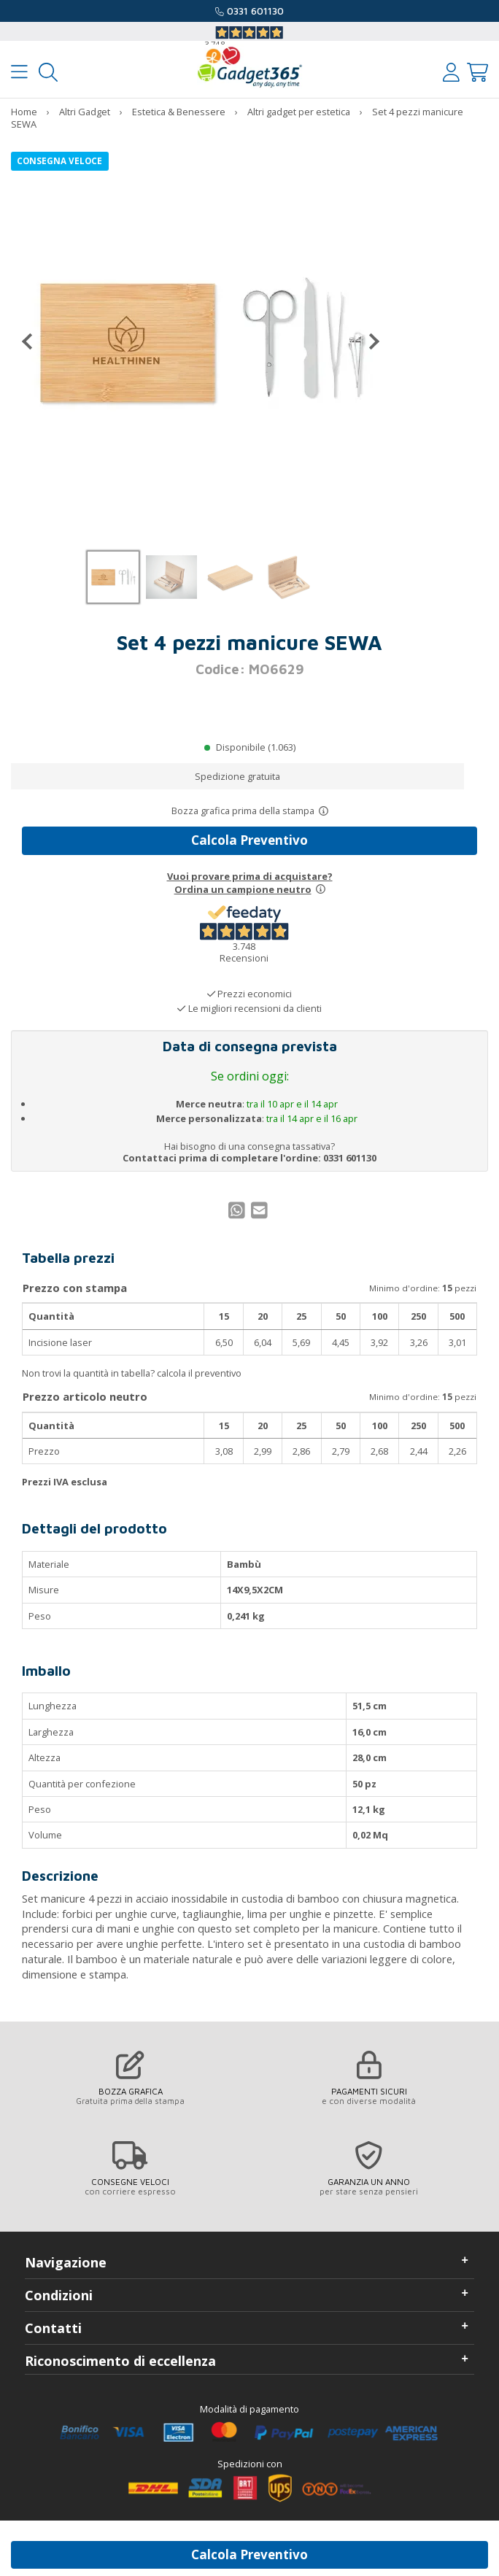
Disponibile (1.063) (255, 747)
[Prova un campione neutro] (320, 889)
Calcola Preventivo (249, 840)
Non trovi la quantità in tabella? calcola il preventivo (131, 1373)
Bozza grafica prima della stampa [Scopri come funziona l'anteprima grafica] (242, 810)
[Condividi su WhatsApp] (238, 1214)
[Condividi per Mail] (261, 1214)
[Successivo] (368, 341)
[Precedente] (33, 341)
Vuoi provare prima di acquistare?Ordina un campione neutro (250, 883)
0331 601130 (255, 11)
